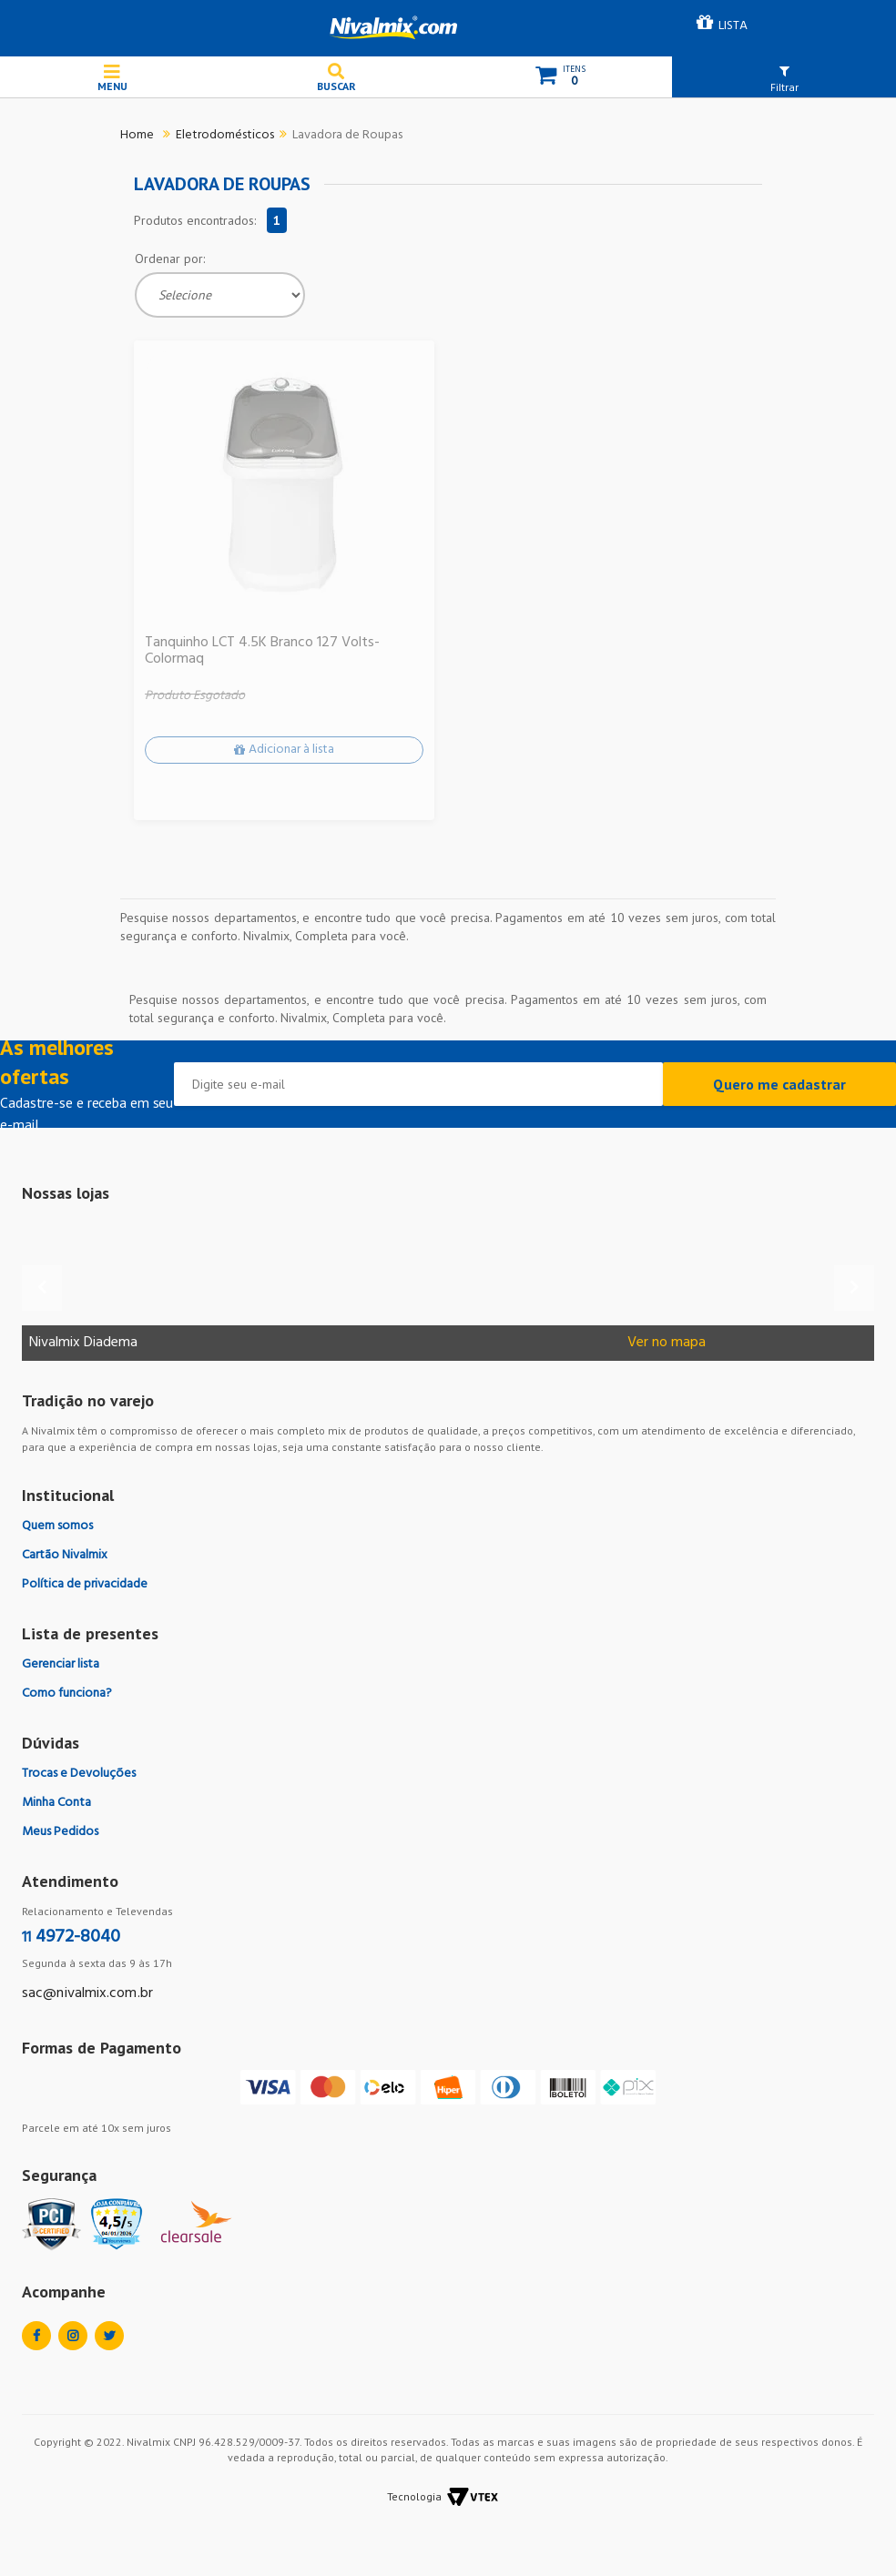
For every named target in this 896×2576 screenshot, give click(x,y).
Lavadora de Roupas (347, 135)
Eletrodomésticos (225, 135)
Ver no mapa (666, 1343)
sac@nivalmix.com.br (87, 1993)
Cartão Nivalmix (64, 1555)
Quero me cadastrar (779, 1084)
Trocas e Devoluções (79, 1773)
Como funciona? (67, 1693)
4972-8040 (71, 1937)
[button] (784, 78)
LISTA (733, 25)
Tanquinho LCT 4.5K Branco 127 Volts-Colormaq (262, 651)
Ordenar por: (170, 258)
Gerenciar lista (60, 1664)
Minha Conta (56, 1802)
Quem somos (57, 1526)
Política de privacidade (85, 1584)
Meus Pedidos (60, 1831)
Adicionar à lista (291, 749)
